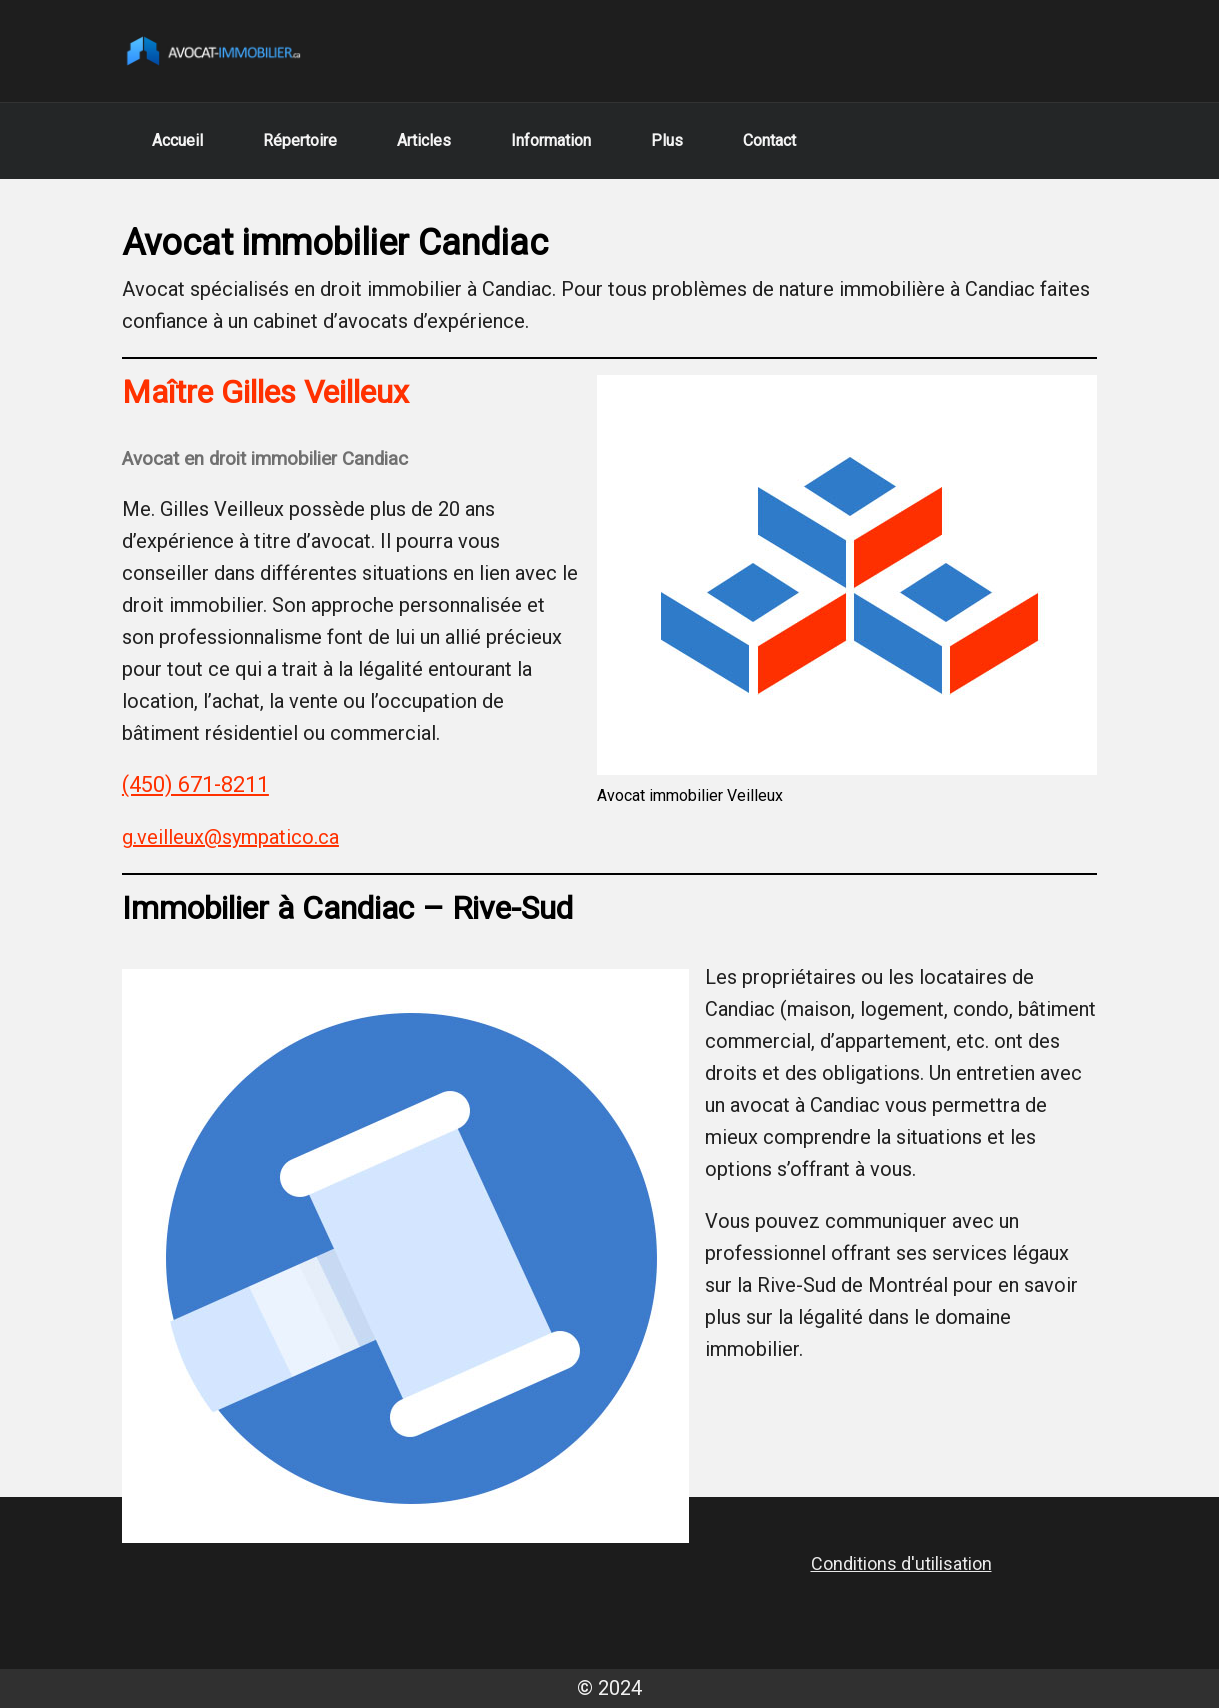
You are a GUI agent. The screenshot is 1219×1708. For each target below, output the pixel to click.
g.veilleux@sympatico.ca (230, 837)
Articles (424, 140)
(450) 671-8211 (195, 784)
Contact (769, 140)
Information (551, 140)
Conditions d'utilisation (901, 1563)
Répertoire (300, 140)
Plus (667, 140)
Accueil (177, 140)
